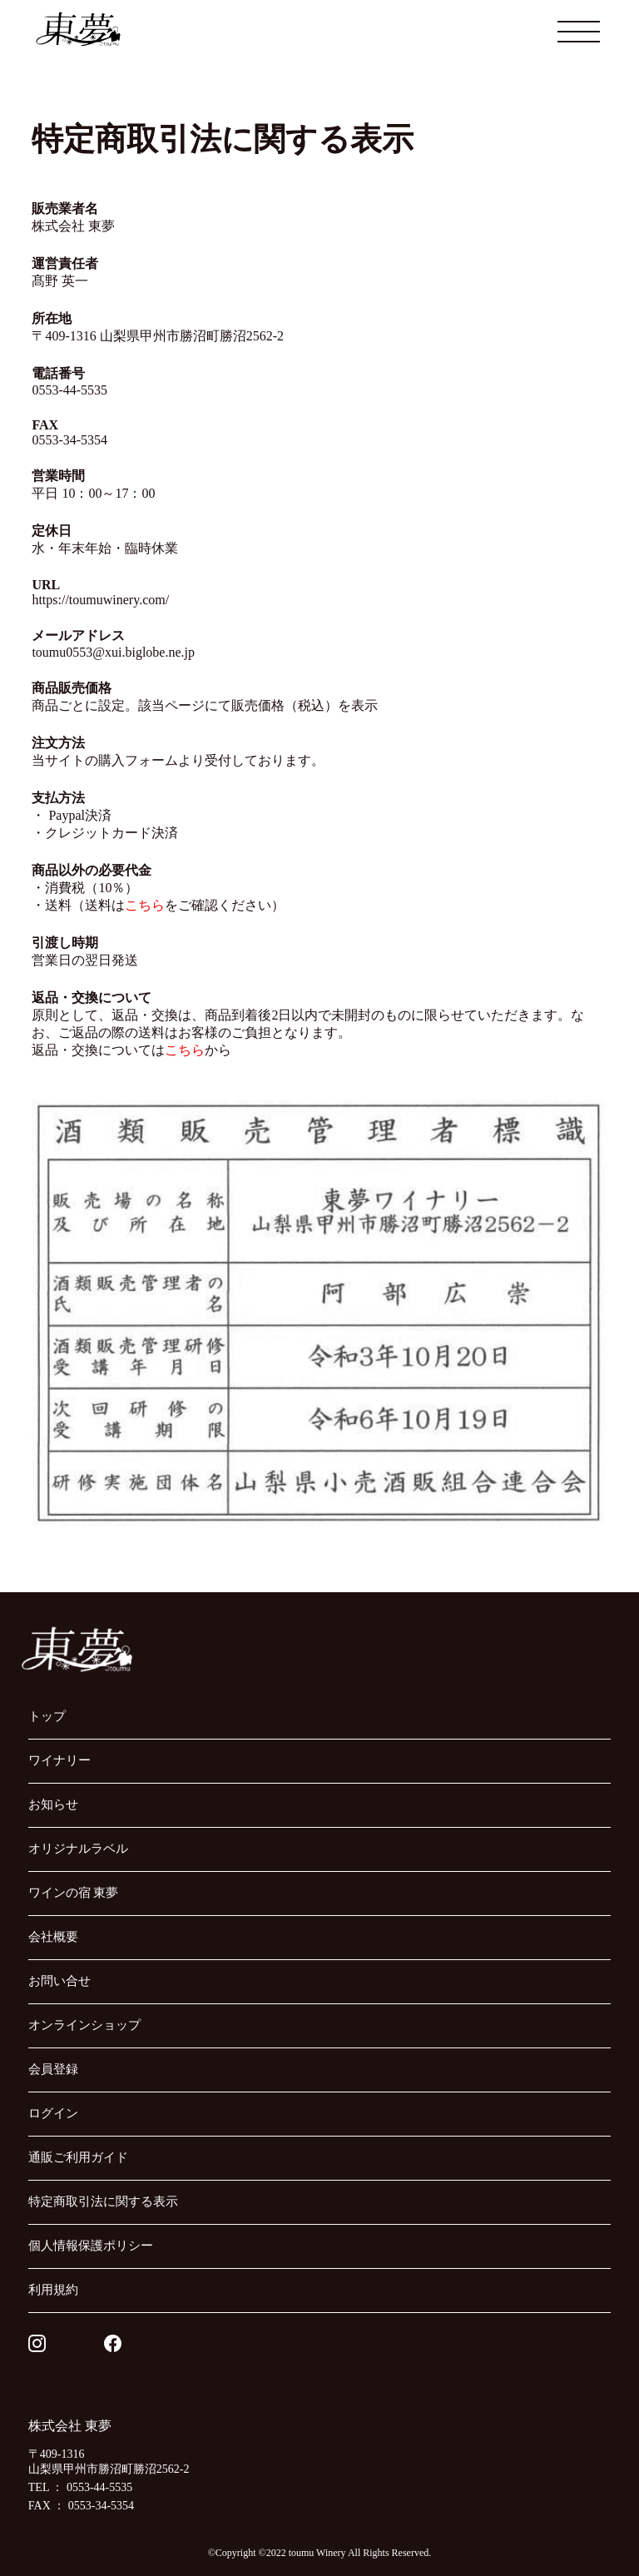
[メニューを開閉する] (579, 31)
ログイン (53, 2113)
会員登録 (53, 2069)
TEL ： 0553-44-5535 (80, 2487)
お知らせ (53, 1804)
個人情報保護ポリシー (90, 2245)
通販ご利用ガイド (78, 2157)
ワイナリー (59, 1760)
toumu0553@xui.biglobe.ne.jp (113, 652)
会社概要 (53, 1936)
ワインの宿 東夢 (73, 1892)
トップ (47, 1716)
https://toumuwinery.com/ (100, 600)
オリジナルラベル (78, 1848)
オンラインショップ (84, 2025)
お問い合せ (59, 1981)
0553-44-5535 (69, 390)
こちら (145, 905)
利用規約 (53, 2289)
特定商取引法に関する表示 (103, 2201)
